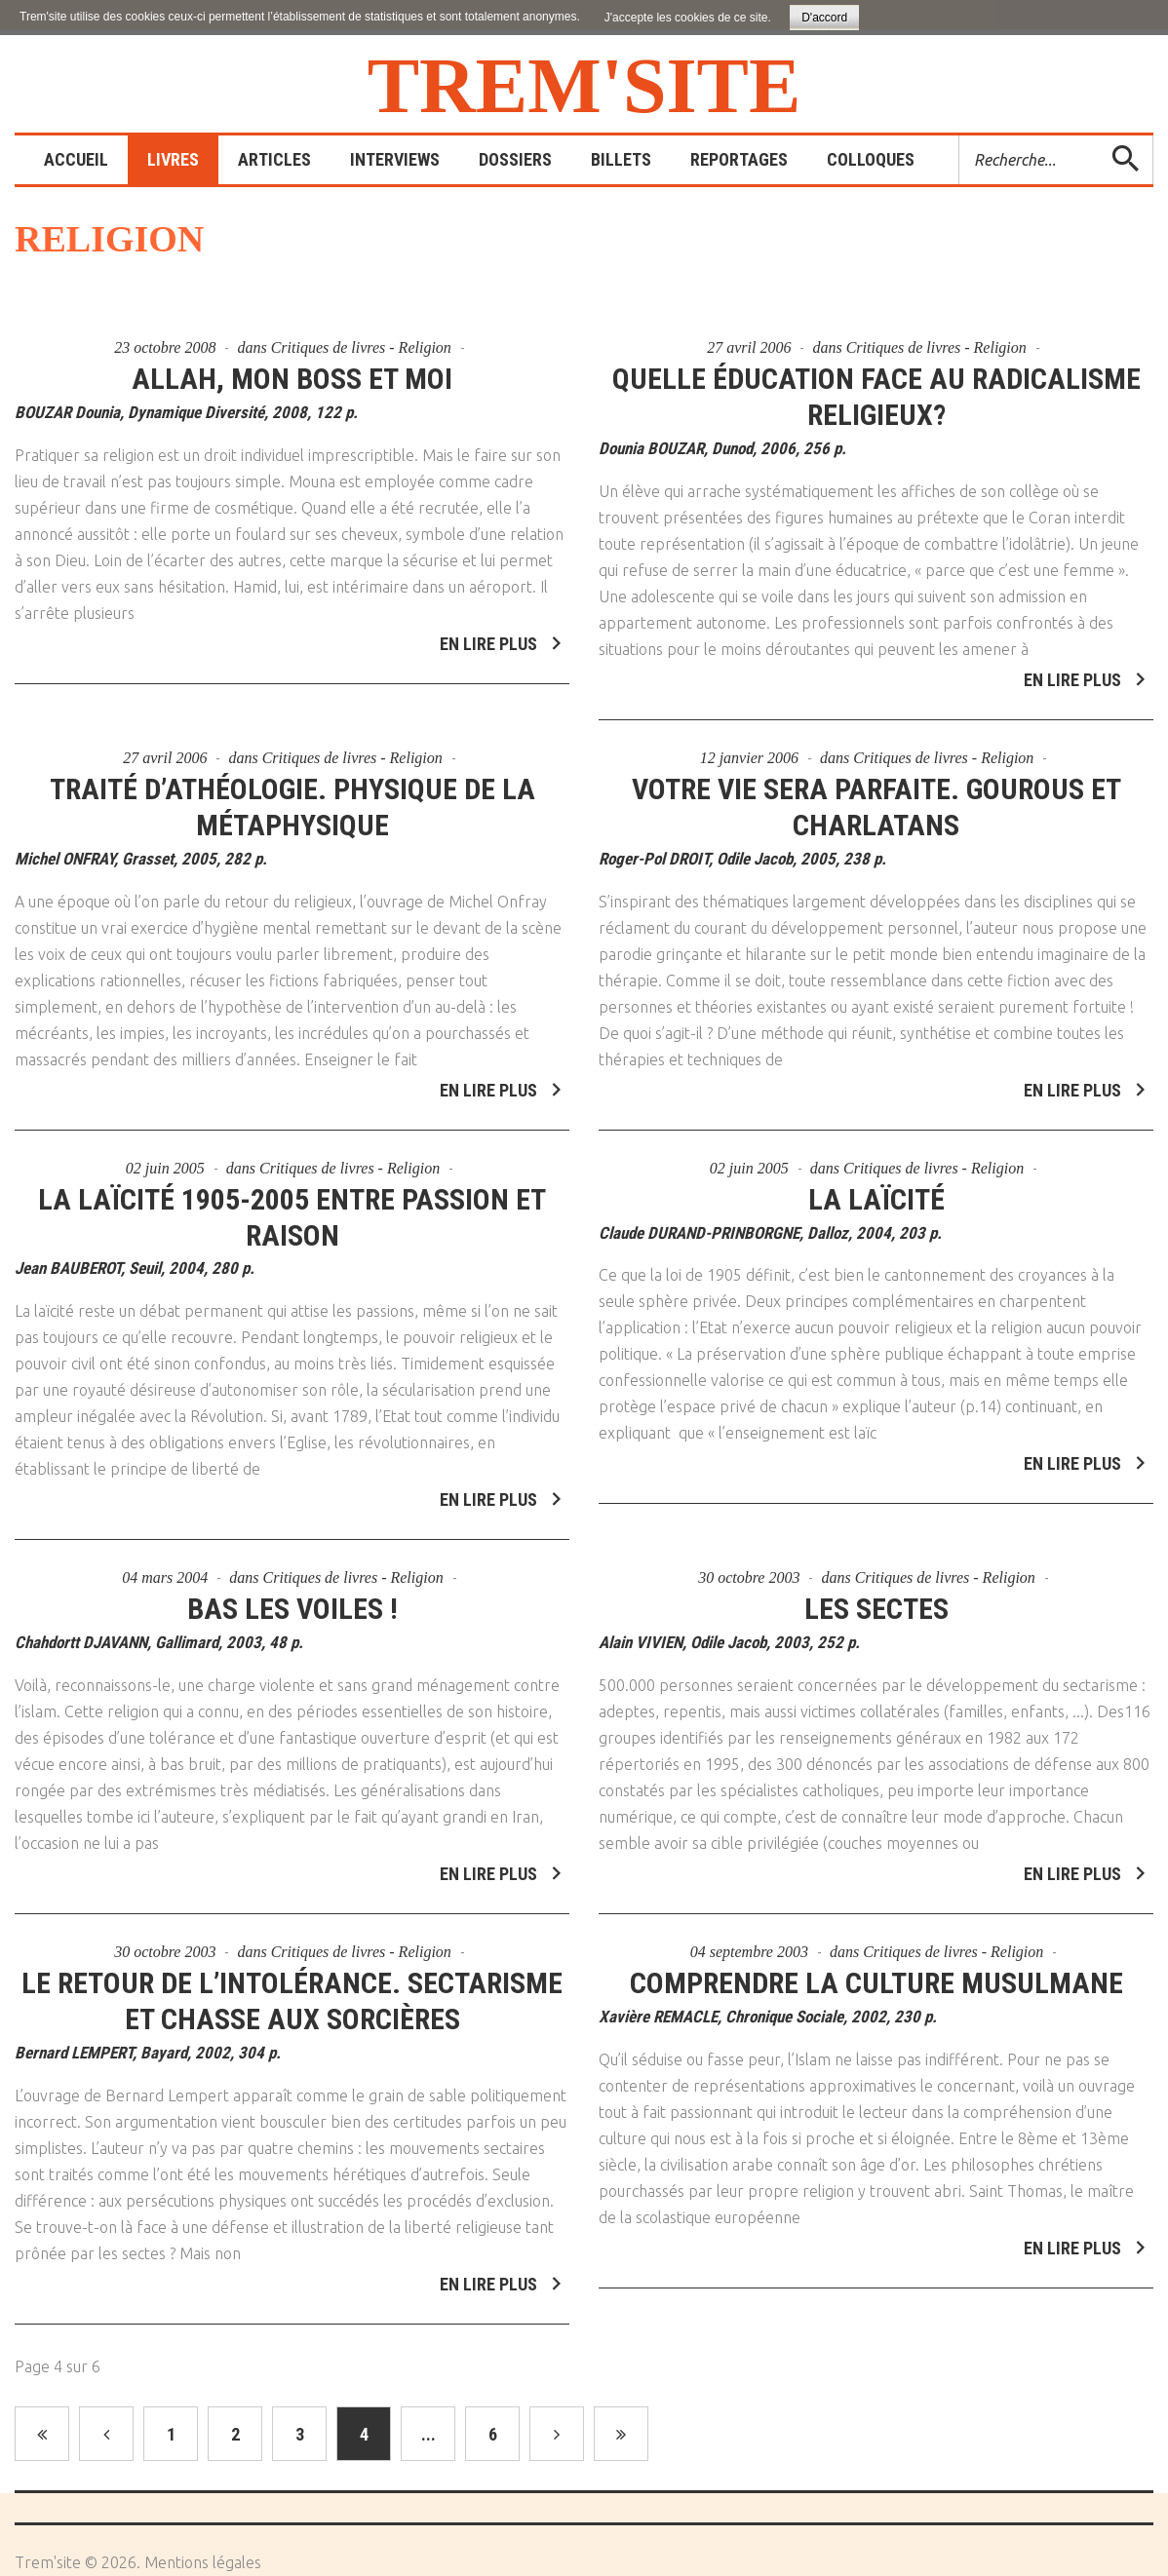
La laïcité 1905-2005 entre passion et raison (292, 1194)
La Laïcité (876, 1176)
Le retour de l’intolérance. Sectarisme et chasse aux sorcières (292, 1978)
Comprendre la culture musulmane (876, 1960)
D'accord (824, 17)
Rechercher (959, 135)
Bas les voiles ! (292, 1586)
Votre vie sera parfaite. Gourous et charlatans (876, 785)
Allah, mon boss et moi (292, 379)
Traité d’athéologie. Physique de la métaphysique (292, 785)
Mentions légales (202, 2562)
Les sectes (876, 1586)
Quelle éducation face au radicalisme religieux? (876, 397)
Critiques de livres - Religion (361, 347)
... (428, 2434)
